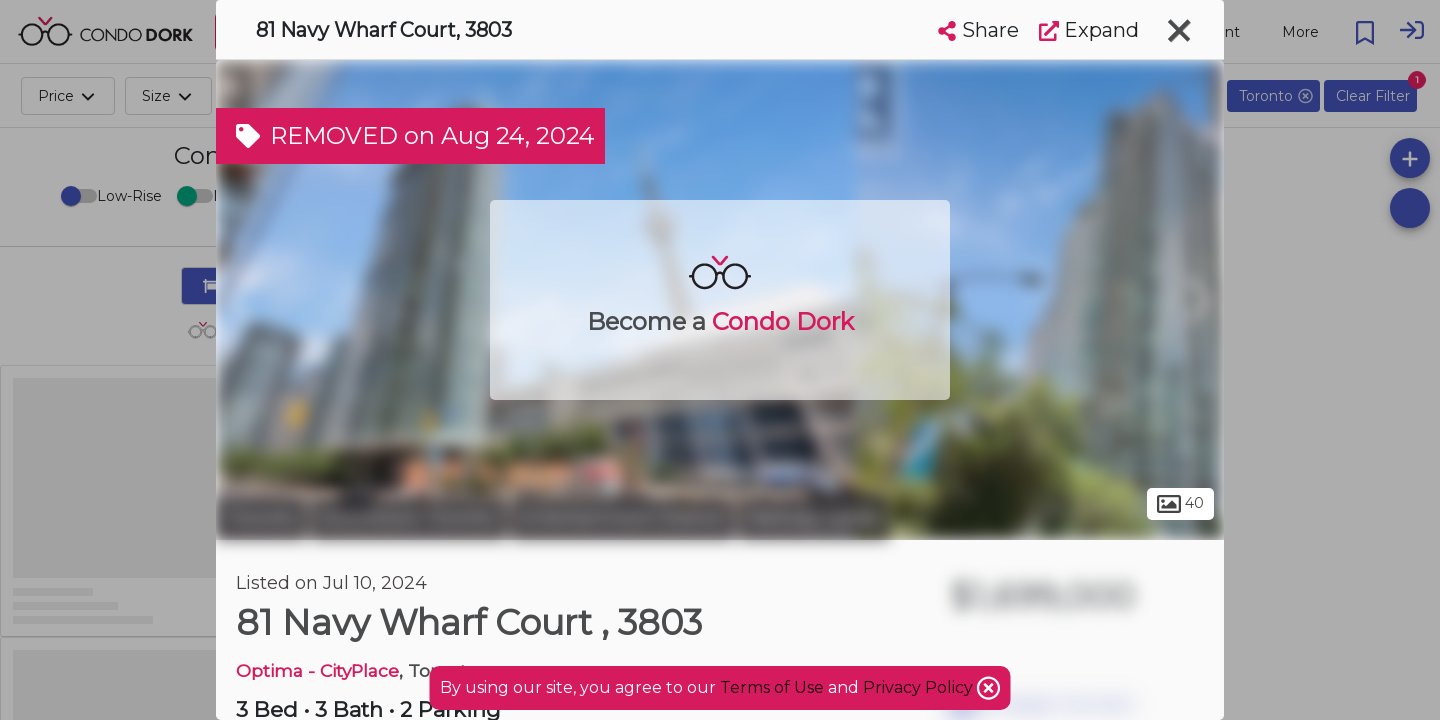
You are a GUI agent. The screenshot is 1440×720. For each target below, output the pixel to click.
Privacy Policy (920, 687)
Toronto (261, 518)
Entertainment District (622, 518)
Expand (1089, 30)
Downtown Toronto (408, 518)
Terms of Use (772, 687)
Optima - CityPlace (317, 670)
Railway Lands (814, 518)
